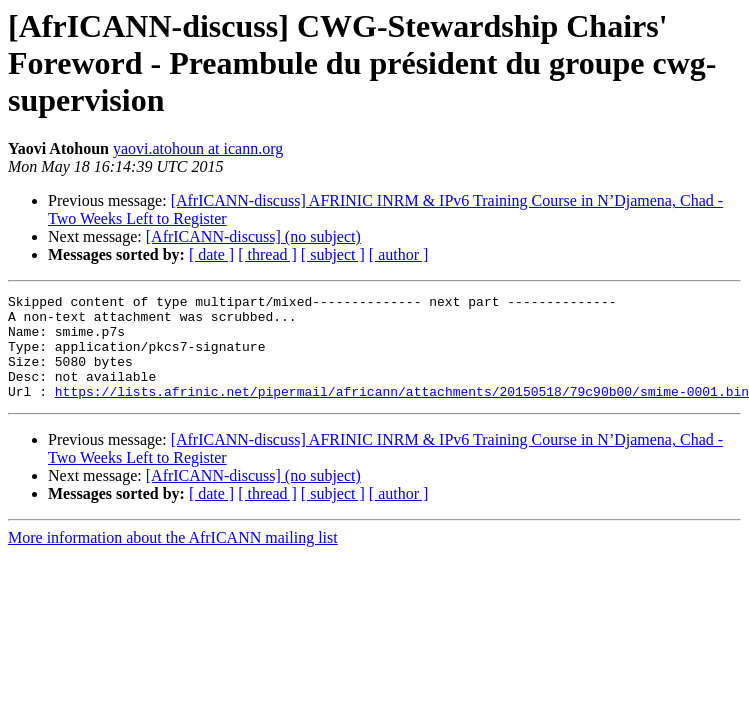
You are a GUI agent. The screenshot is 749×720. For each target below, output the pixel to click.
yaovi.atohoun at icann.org (198, 148)
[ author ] (399, 254)
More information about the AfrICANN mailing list (173, 558)
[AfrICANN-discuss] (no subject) (253, 236)
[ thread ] (267, 254)
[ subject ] (333, 254)
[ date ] (211, 254)
